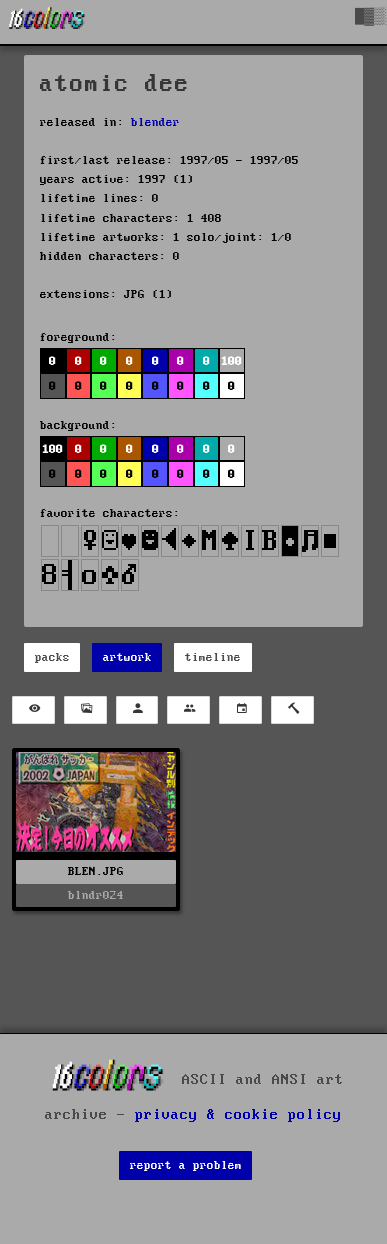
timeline (213, 657)
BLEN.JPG (96, 871)
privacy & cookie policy (238, 1115)
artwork (127, 657)
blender (155, 122)
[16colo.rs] (47, 22)
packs (52, 657)
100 (231, 361)
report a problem (186, 1165)
